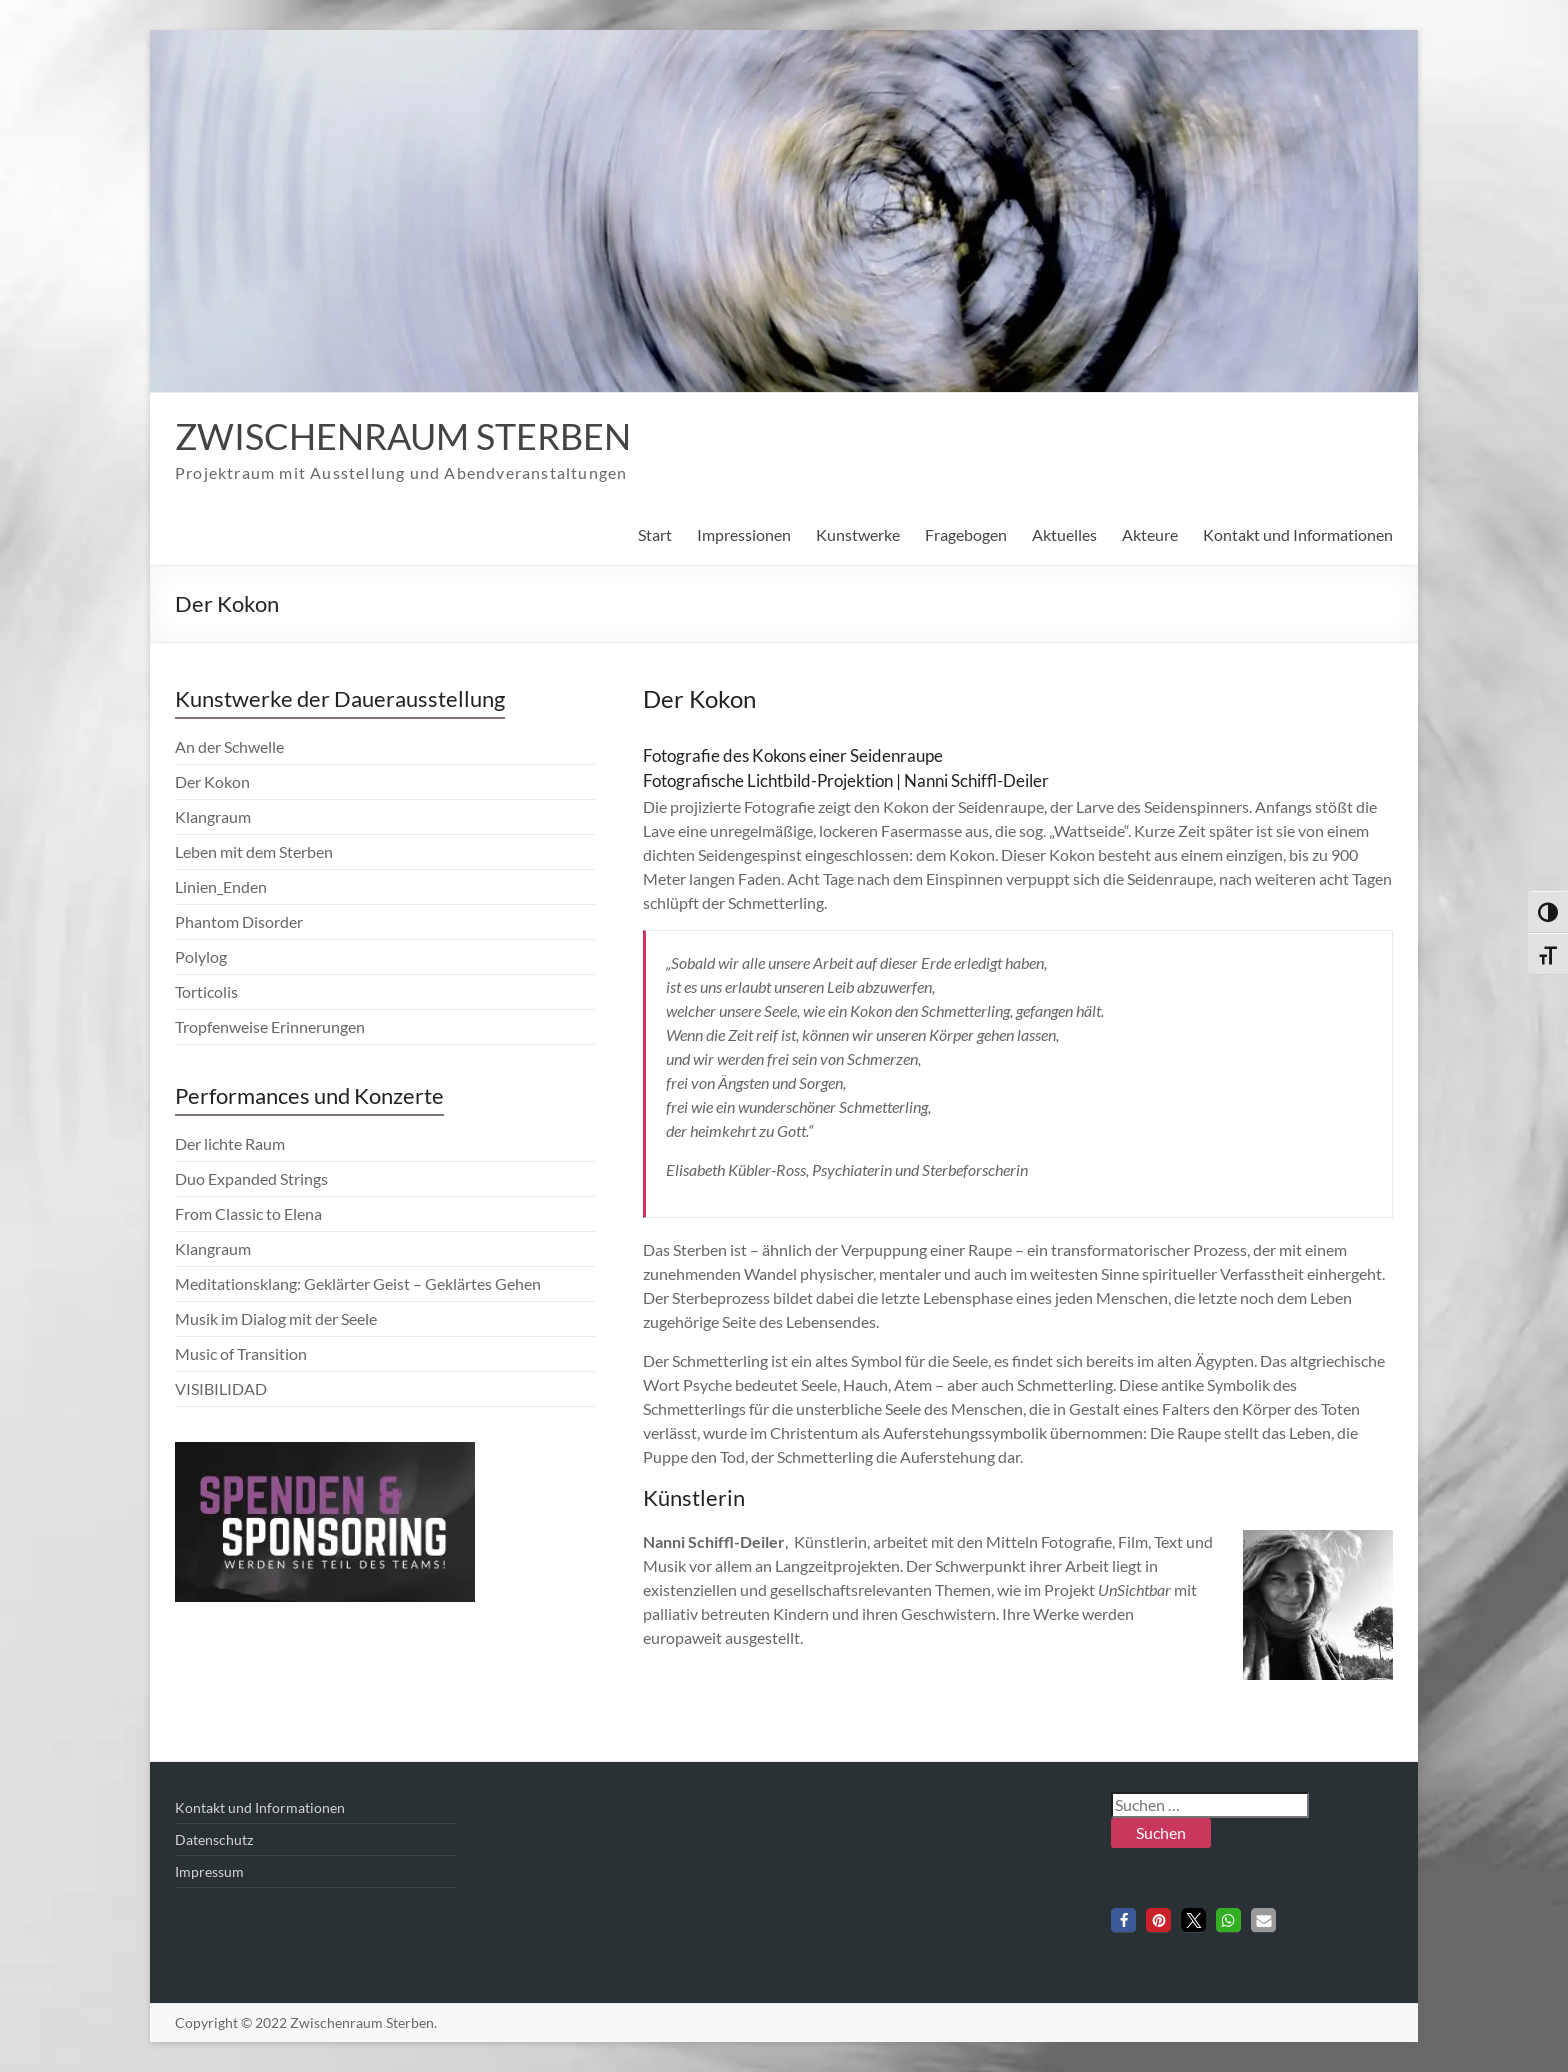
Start (655, 534)
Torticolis (206, 991)
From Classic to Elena (248, 1213)
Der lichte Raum (230, 1143)
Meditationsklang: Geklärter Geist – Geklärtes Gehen (358, 1283)
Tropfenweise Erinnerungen (270, 1026)
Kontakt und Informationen (1298, 534)
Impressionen (744, 534)
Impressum (209, 1871)
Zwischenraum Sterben (403, 436)
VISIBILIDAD (221, 1388)
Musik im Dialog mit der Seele (276, 1318)
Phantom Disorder (239, 921)
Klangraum (213, 816)
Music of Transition (241, 1353)
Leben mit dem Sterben (254, 851)
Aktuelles (1064, 534)
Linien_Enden (221, 886)
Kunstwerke (858, 534)
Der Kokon (212, 781)
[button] (1123, 1920)
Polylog (201, 956)
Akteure (1150, 534)
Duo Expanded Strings (251, 1178)
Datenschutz (214, 1839)
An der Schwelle (229, 746)
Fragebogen (966, 534)
